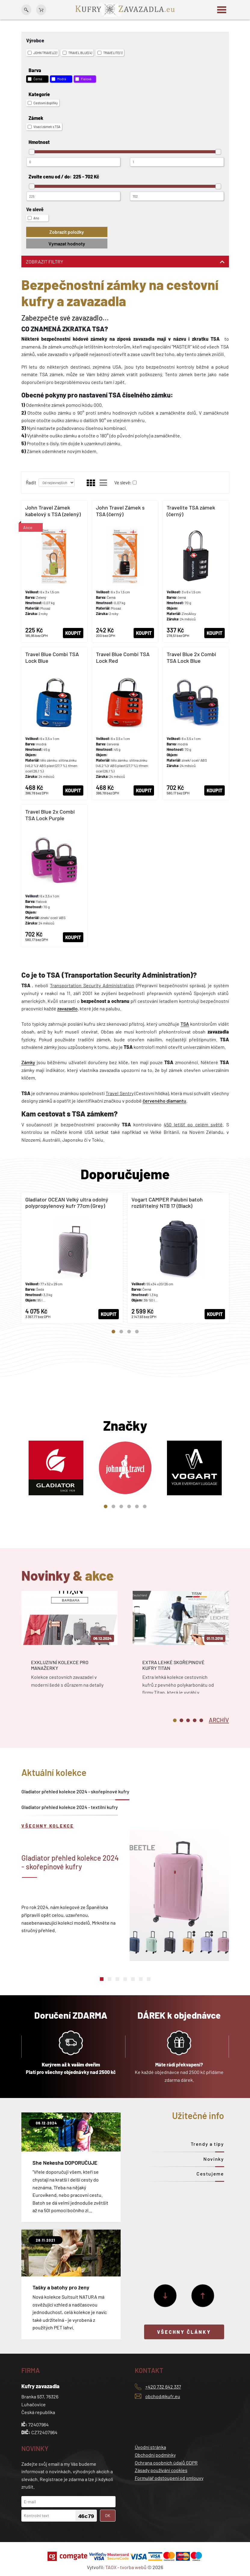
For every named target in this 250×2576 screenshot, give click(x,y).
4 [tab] (137, 1331)
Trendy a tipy (207, 2144)
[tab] (219, 1719)
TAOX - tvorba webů (126, 2567)
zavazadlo (67, 1008)
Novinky (213, 2159)
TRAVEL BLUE (77, 52)
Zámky (28, 1062)
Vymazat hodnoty (66, 243)
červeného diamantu (164, 1101)
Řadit (31, 482)
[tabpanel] (72, 1257)
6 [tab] (145, 1506)
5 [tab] (137, 1506)
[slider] (32, 152)
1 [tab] (113, 1331)
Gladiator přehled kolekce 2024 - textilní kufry (69, 1807)
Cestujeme (210, 2173)
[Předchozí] (203, 2295)
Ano (33, 218)
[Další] (165, 2295)
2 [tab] (121, 1331)
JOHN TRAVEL (42, 52)
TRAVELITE (109, 52)
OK (107, 2515)
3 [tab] (129, 1331)
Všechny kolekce (47, 1825)
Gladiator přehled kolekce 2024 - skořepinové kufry (75, 1791)
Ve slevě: (122, 482)
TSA (185, 1024)
